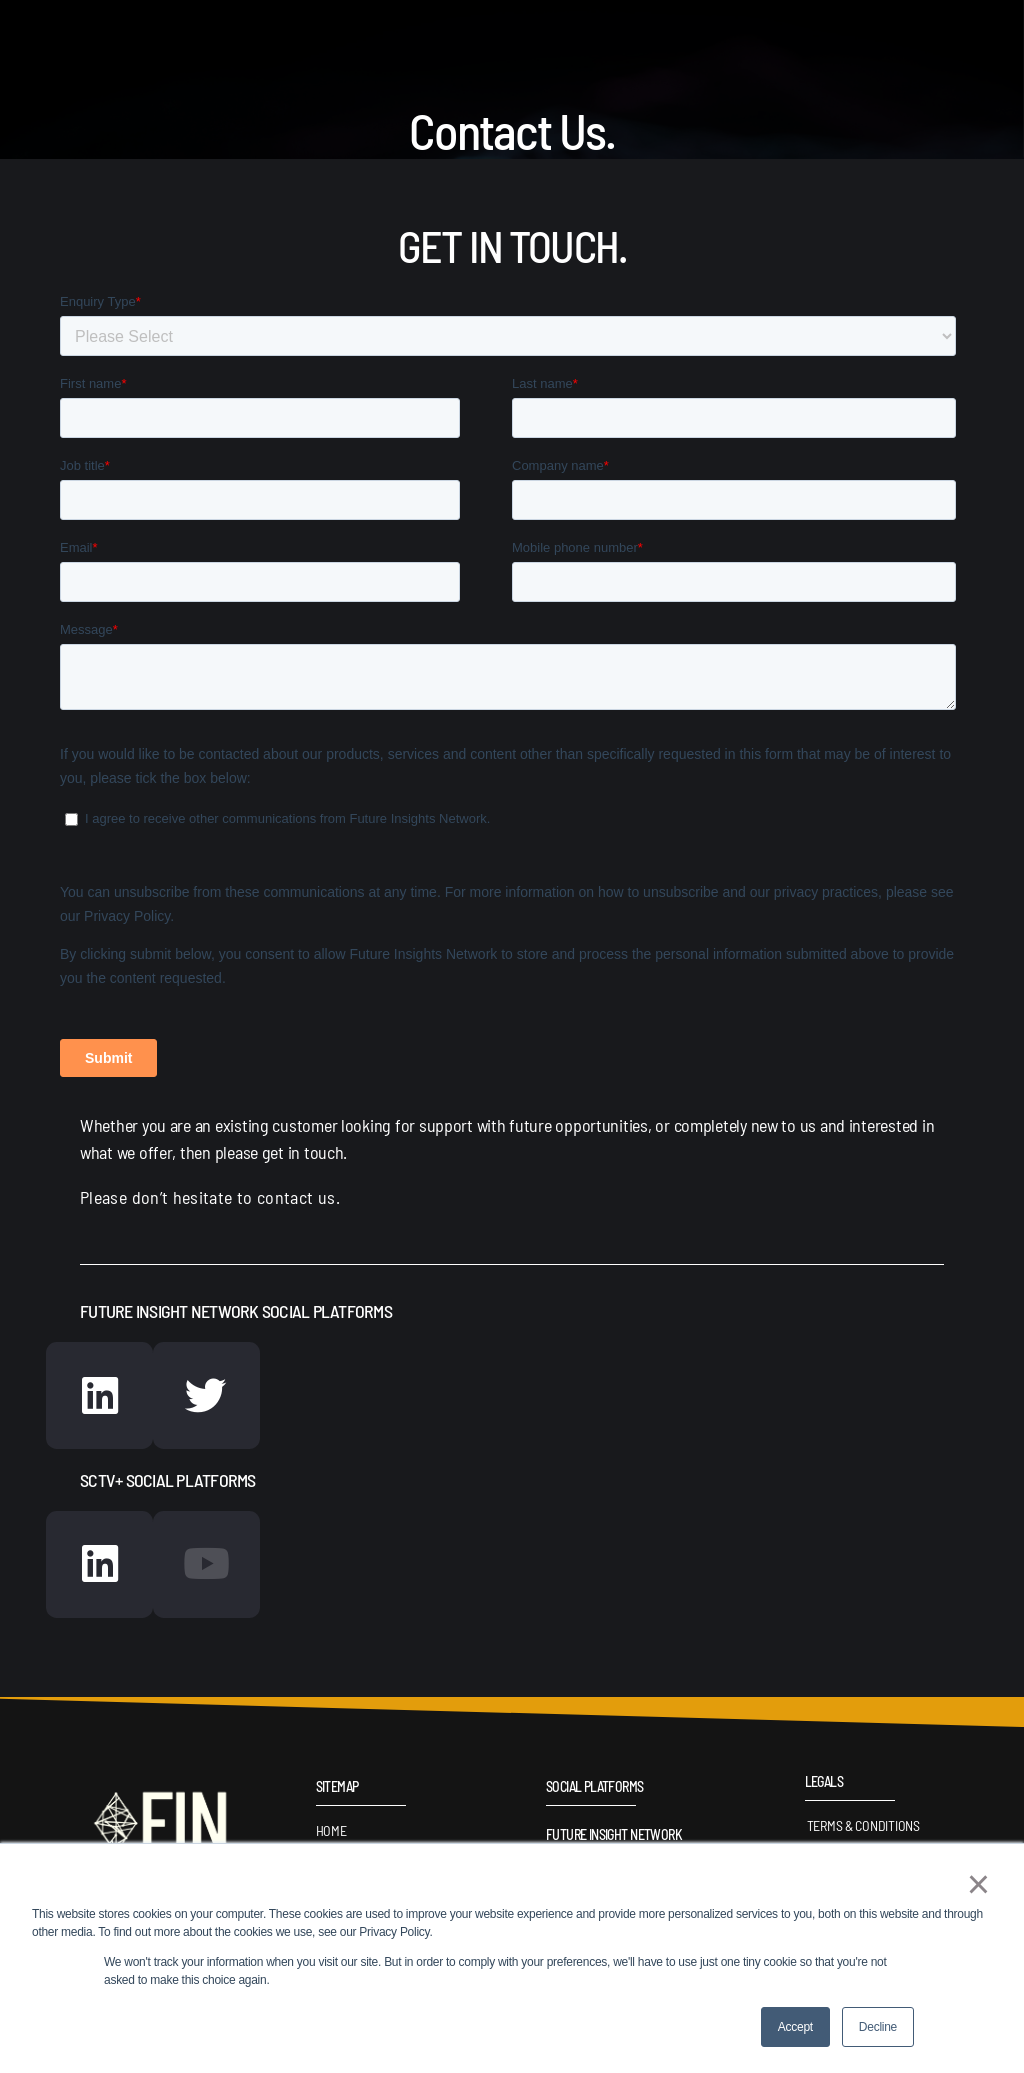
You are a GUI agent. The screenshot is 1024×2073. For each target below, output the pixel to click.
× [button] (976, 1886)
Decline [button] (878, 2027)
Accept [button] (795, 2027)
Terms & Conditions (861, 1829)
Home (331, 1834)
